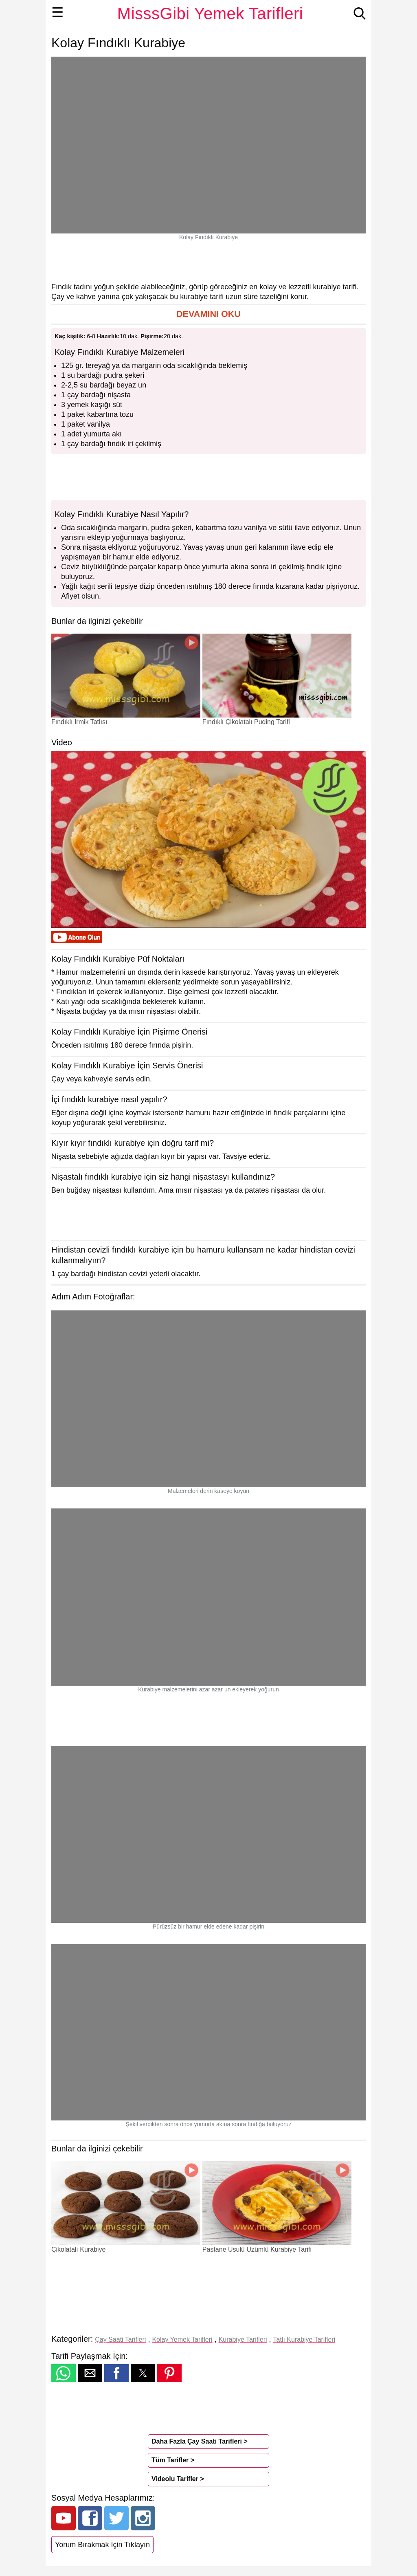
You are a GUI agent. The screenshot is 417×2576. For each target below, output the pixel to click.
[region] (208, 261)
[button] (208, 314)
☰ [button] (57, 12)
